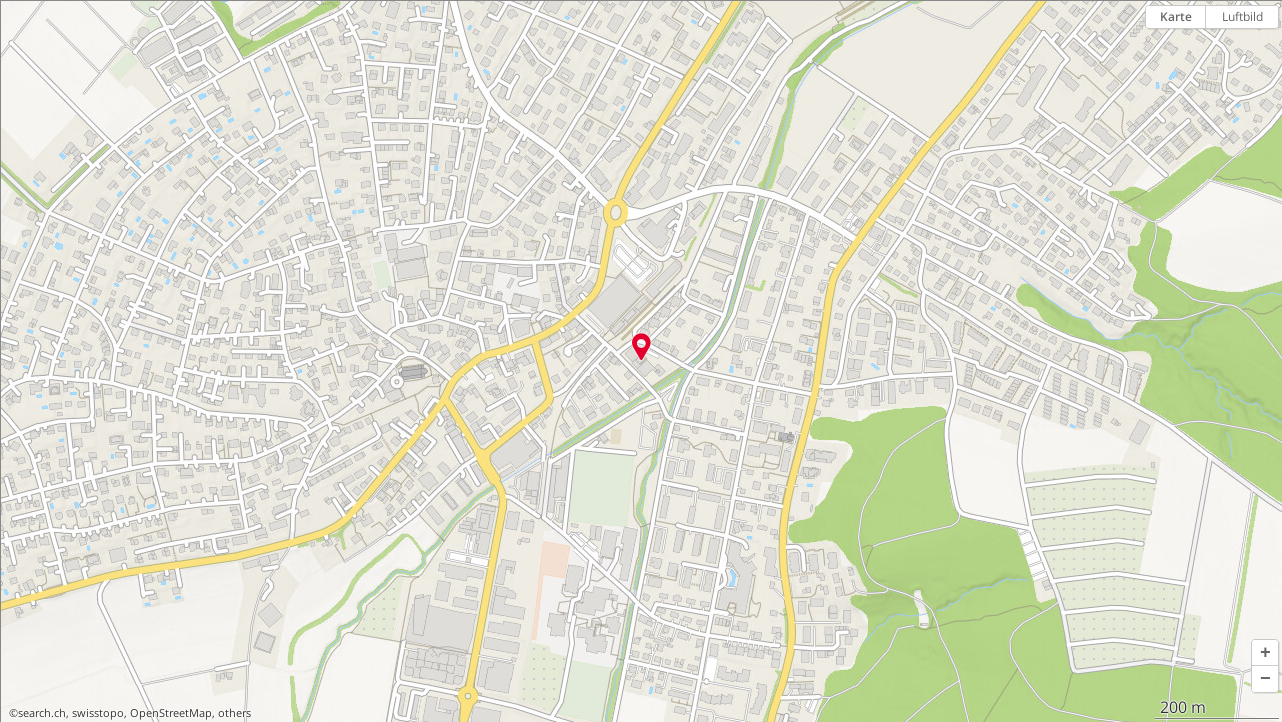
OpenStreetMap (171, 713)
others (234, 713)
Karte (1176, 16)
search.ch (42, 713)
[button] (1265, 653)
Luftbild (1242, 16)
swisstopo (98, 713)
